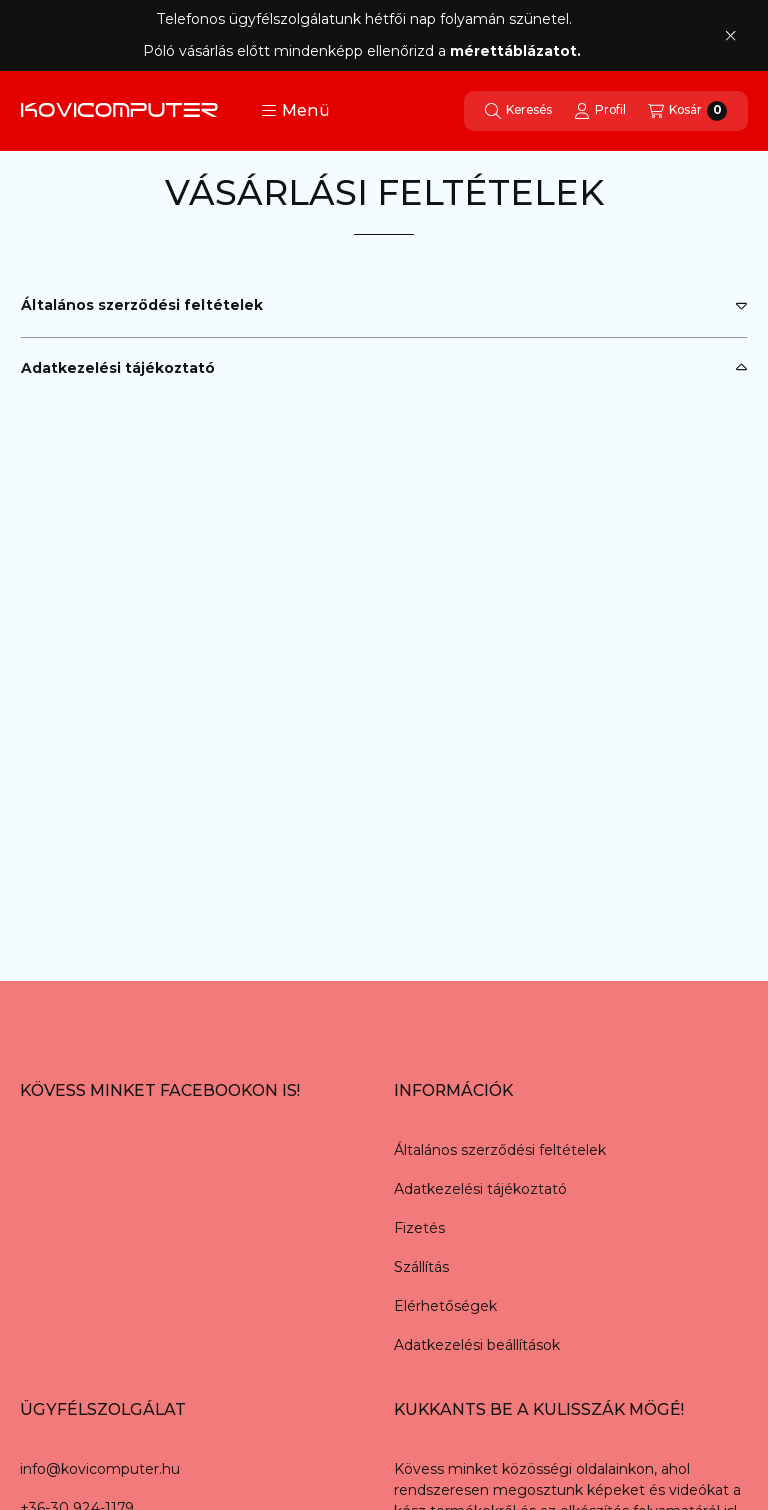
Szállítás (421, 1267)
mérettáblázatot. (517, 51)
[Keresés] (518, 111)
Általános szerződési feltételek (142, 305)
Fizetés (419, 1228)
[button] (295, 111)
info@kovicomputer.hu (100, 1469)
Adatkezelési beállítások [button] (477, 1345)
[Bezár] (730, 35)
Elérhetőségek (445, 1306)
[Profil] (600, 111)
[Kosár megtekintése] (687, 111)
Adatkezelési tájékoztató (118, 368)
